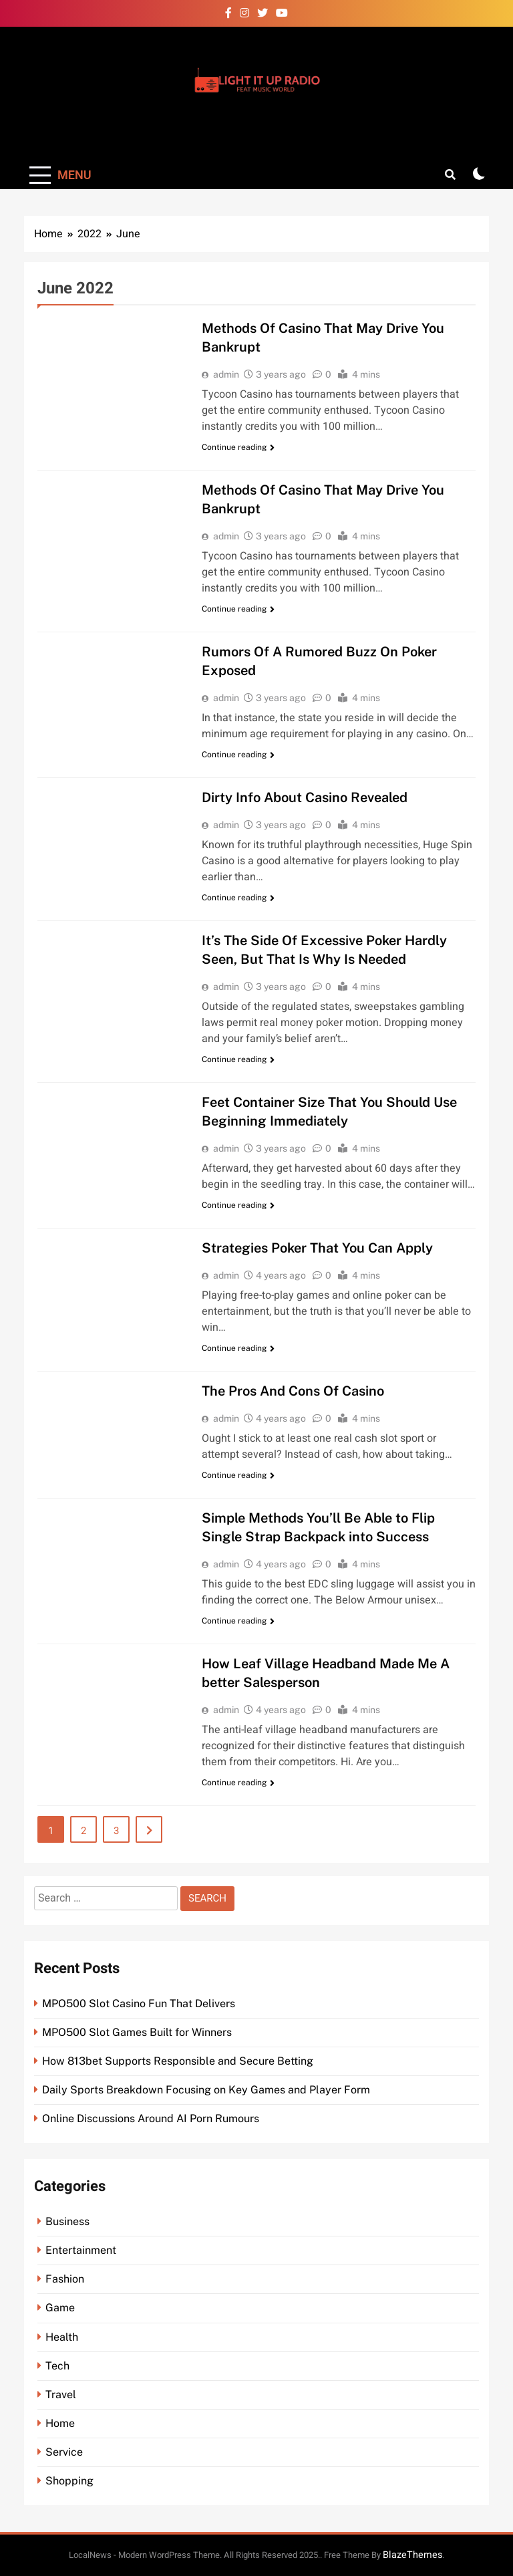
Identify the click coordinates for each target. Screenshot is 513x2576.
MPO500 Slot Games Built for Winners (137, 2032)
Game (60, 2307)
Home (60, 2423)
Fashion (64, 2279)
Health (61, 2337)
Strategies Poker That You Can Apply (317, 1248)
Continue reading (238, 447)
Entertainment (80, 2250)
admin (226, 374)
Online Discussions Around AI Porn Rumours (150, 2118)
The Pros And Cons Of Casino (293, 1391)
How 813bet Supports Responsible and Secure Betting (177, 2061)
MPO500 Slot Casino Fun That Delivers (138, 2003)
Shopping (69, 2480)
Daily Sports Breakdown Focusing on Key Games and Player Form (206, 2089)
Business (67, 2221)
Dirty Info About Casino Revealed (304, 797)
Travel (60, 2394)
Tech (57, 2365)
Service (64, 2452)
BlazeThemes (412, 2555)
